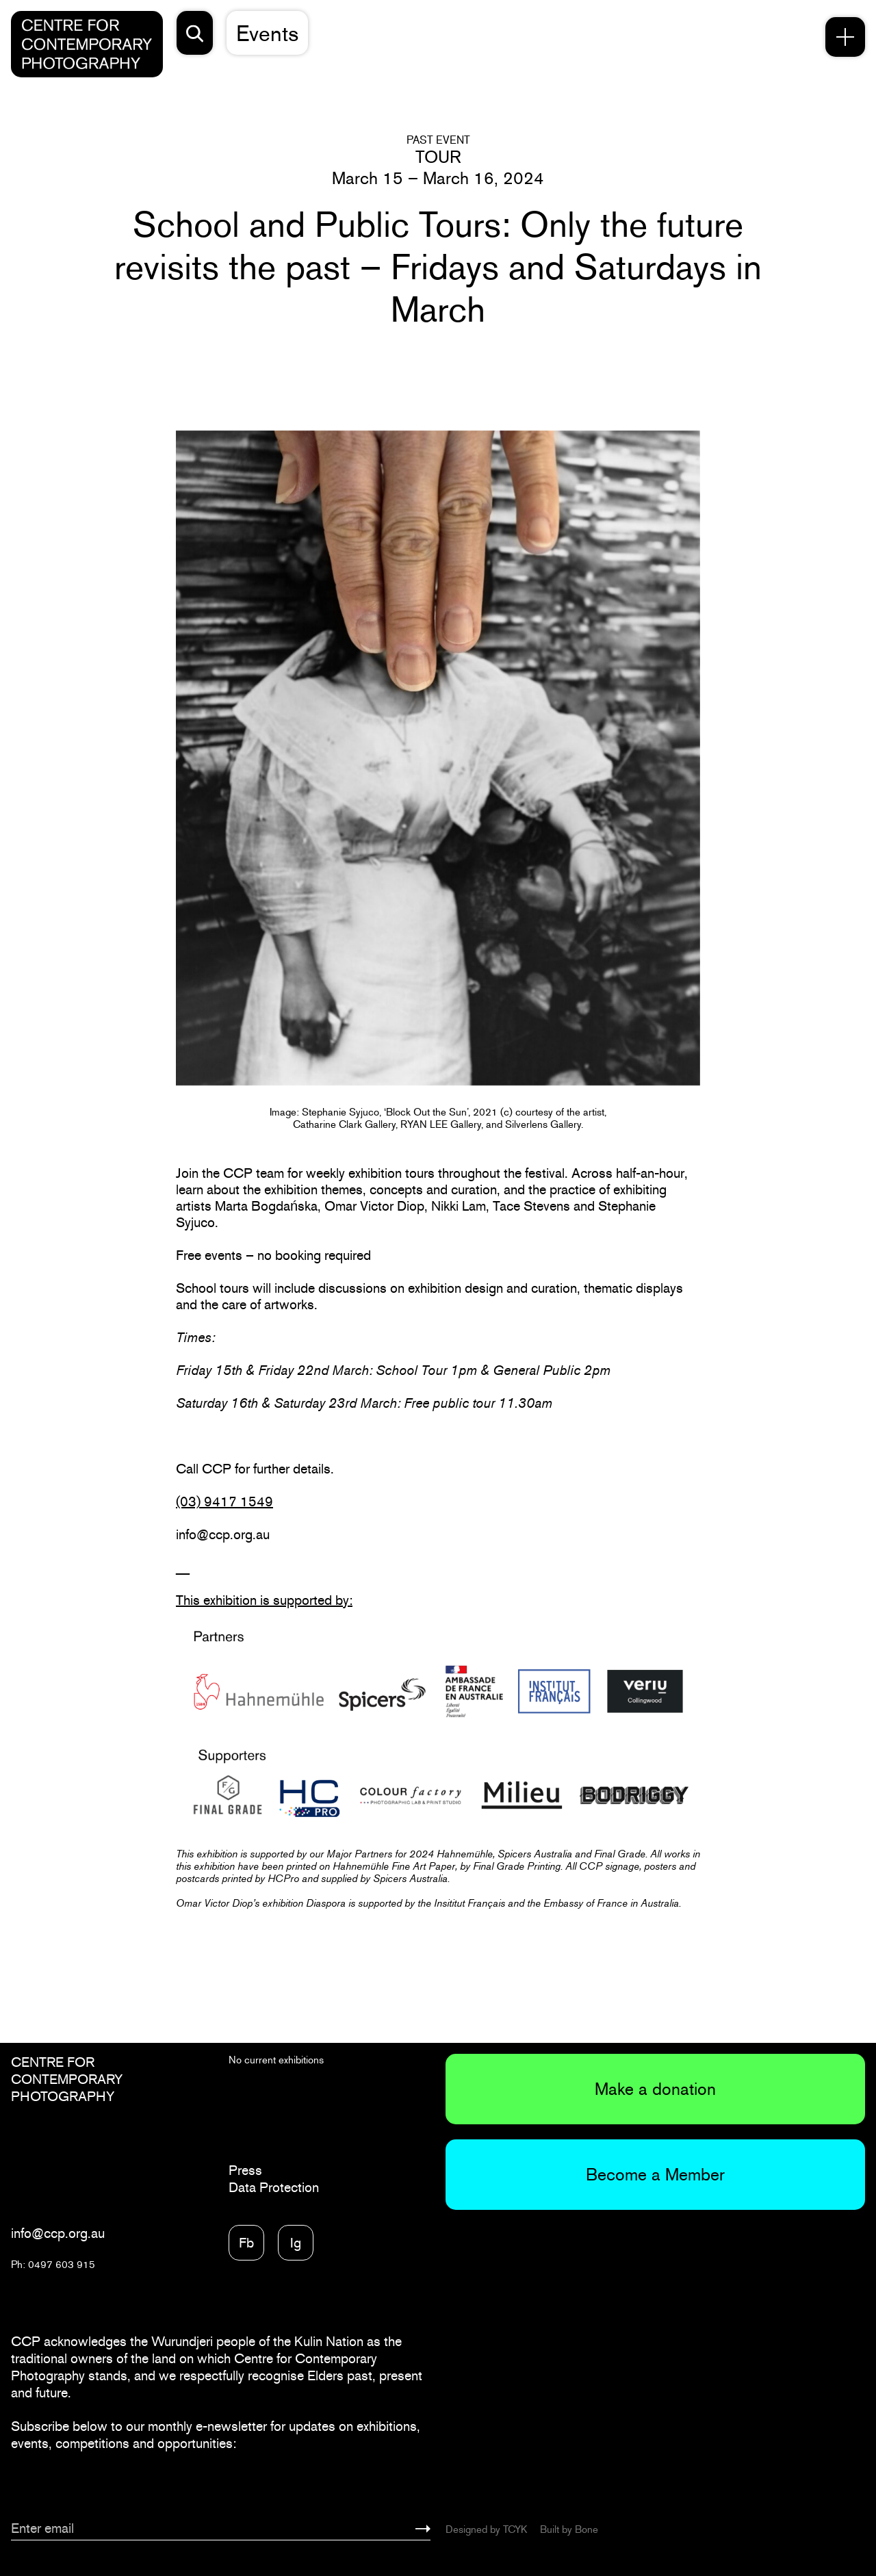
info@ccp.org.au (58, 2233)
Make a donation (655, 2088)
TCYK (515, 2529)
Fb (246, 2242)
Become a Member (655, 2174)
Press (245, 2170)
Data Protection (274, 2187)
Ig (295, 2242)
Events (267, 33)
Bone (586, 2529)
